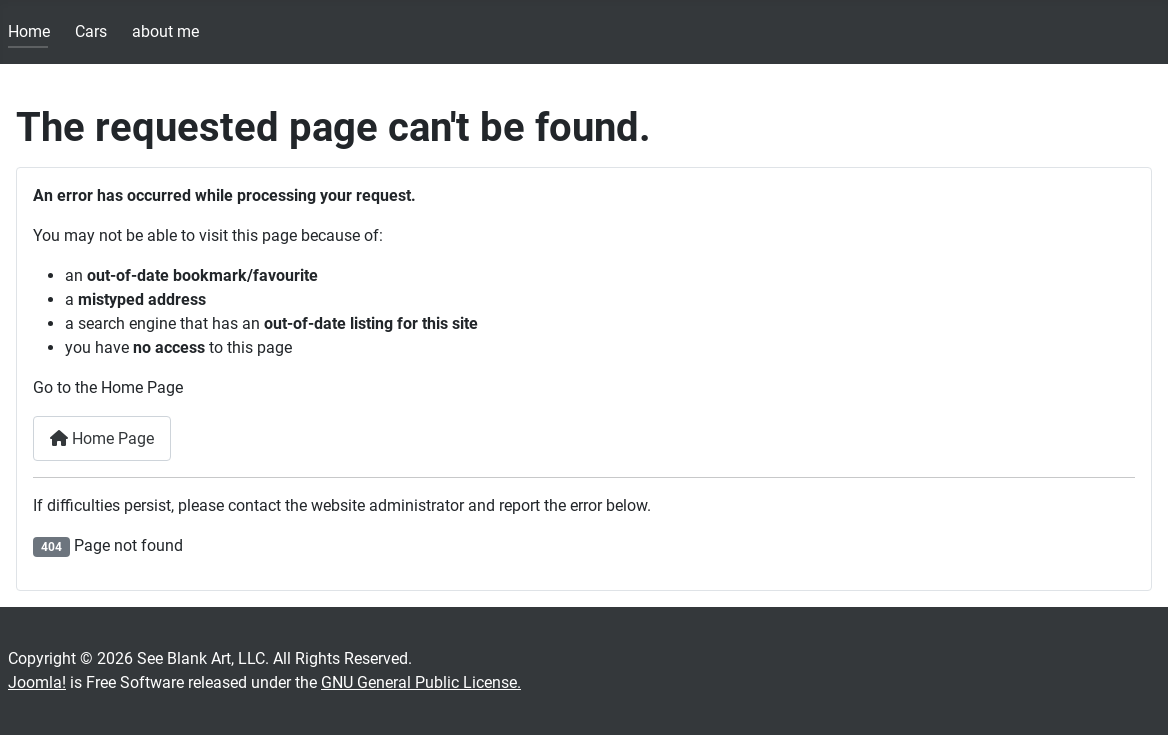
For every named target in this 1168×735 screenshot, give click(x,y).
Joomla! (37, 682)
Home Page (102, 438)
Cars (91, 31)
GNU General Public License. (421, 682)
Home (29, 31)
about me (165, 31)
